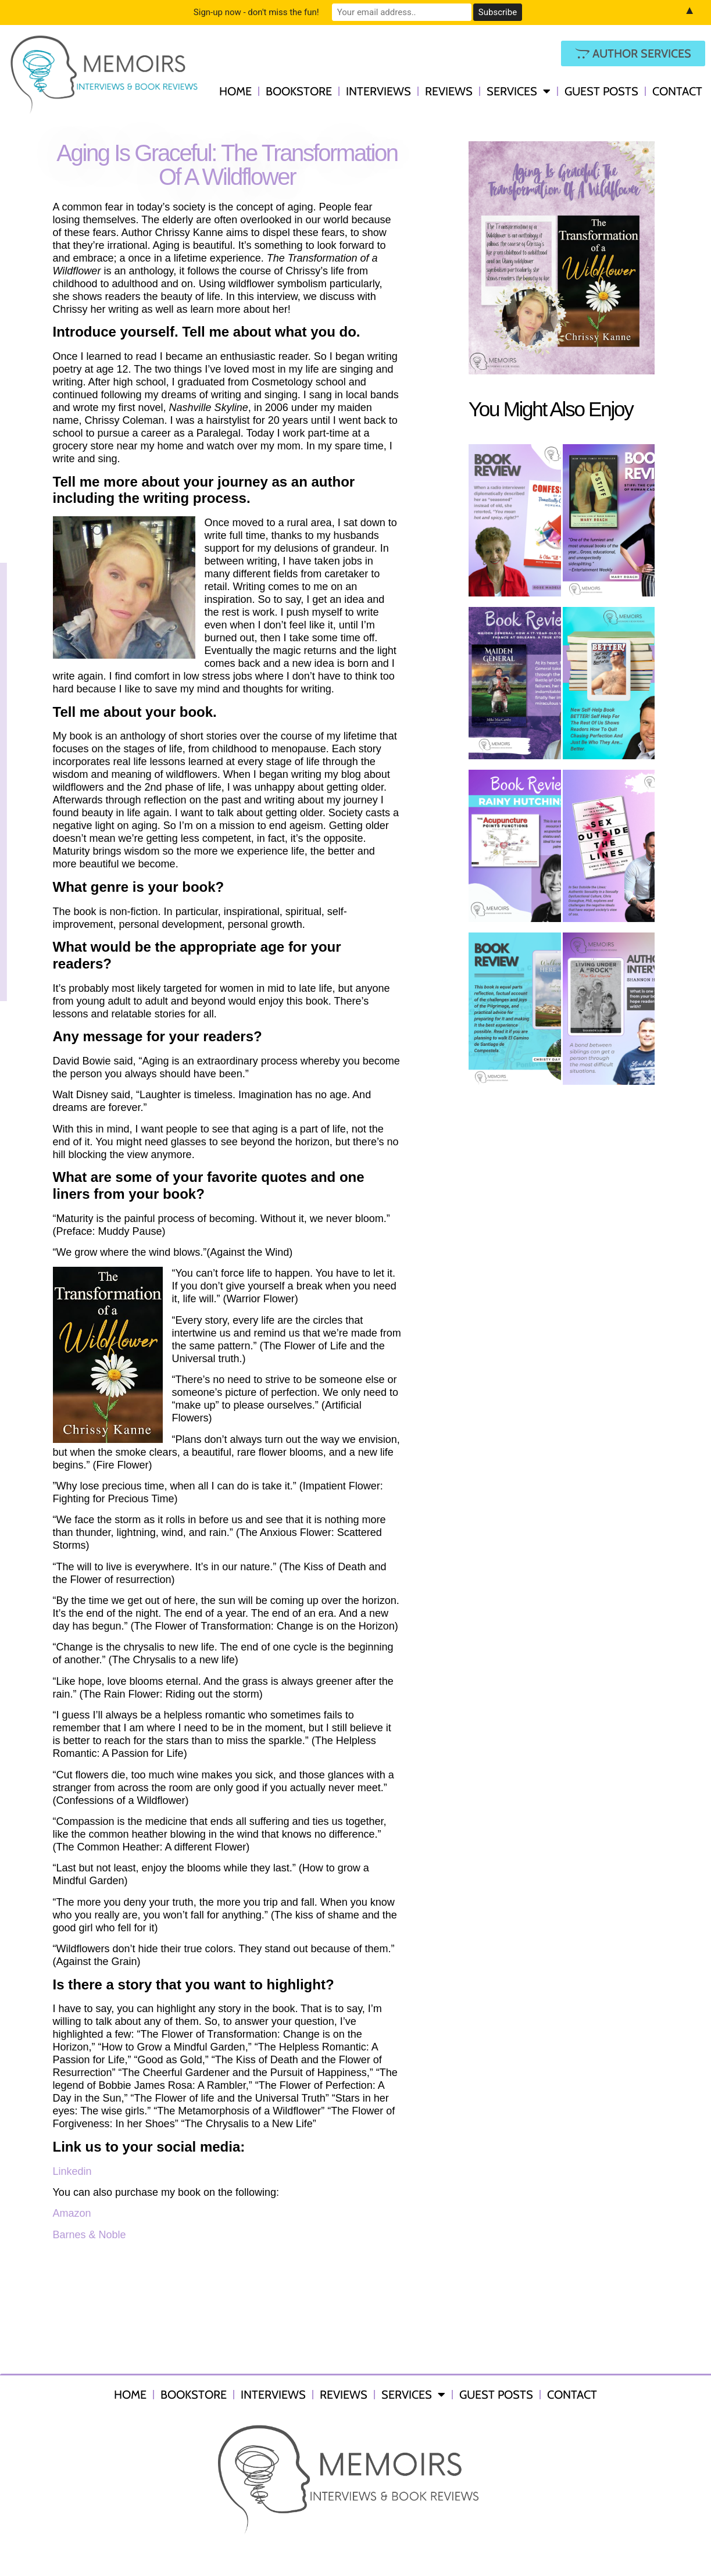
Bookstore (299, 91)
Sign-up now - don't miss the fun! (256, 12)
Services (519, 91)
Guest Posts (601, 91)
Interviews (378, 91)
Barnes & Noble (89, 2235)
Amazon (72, 2213)
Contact (677, 91)
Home (235, 91)
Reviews (449, 91)
